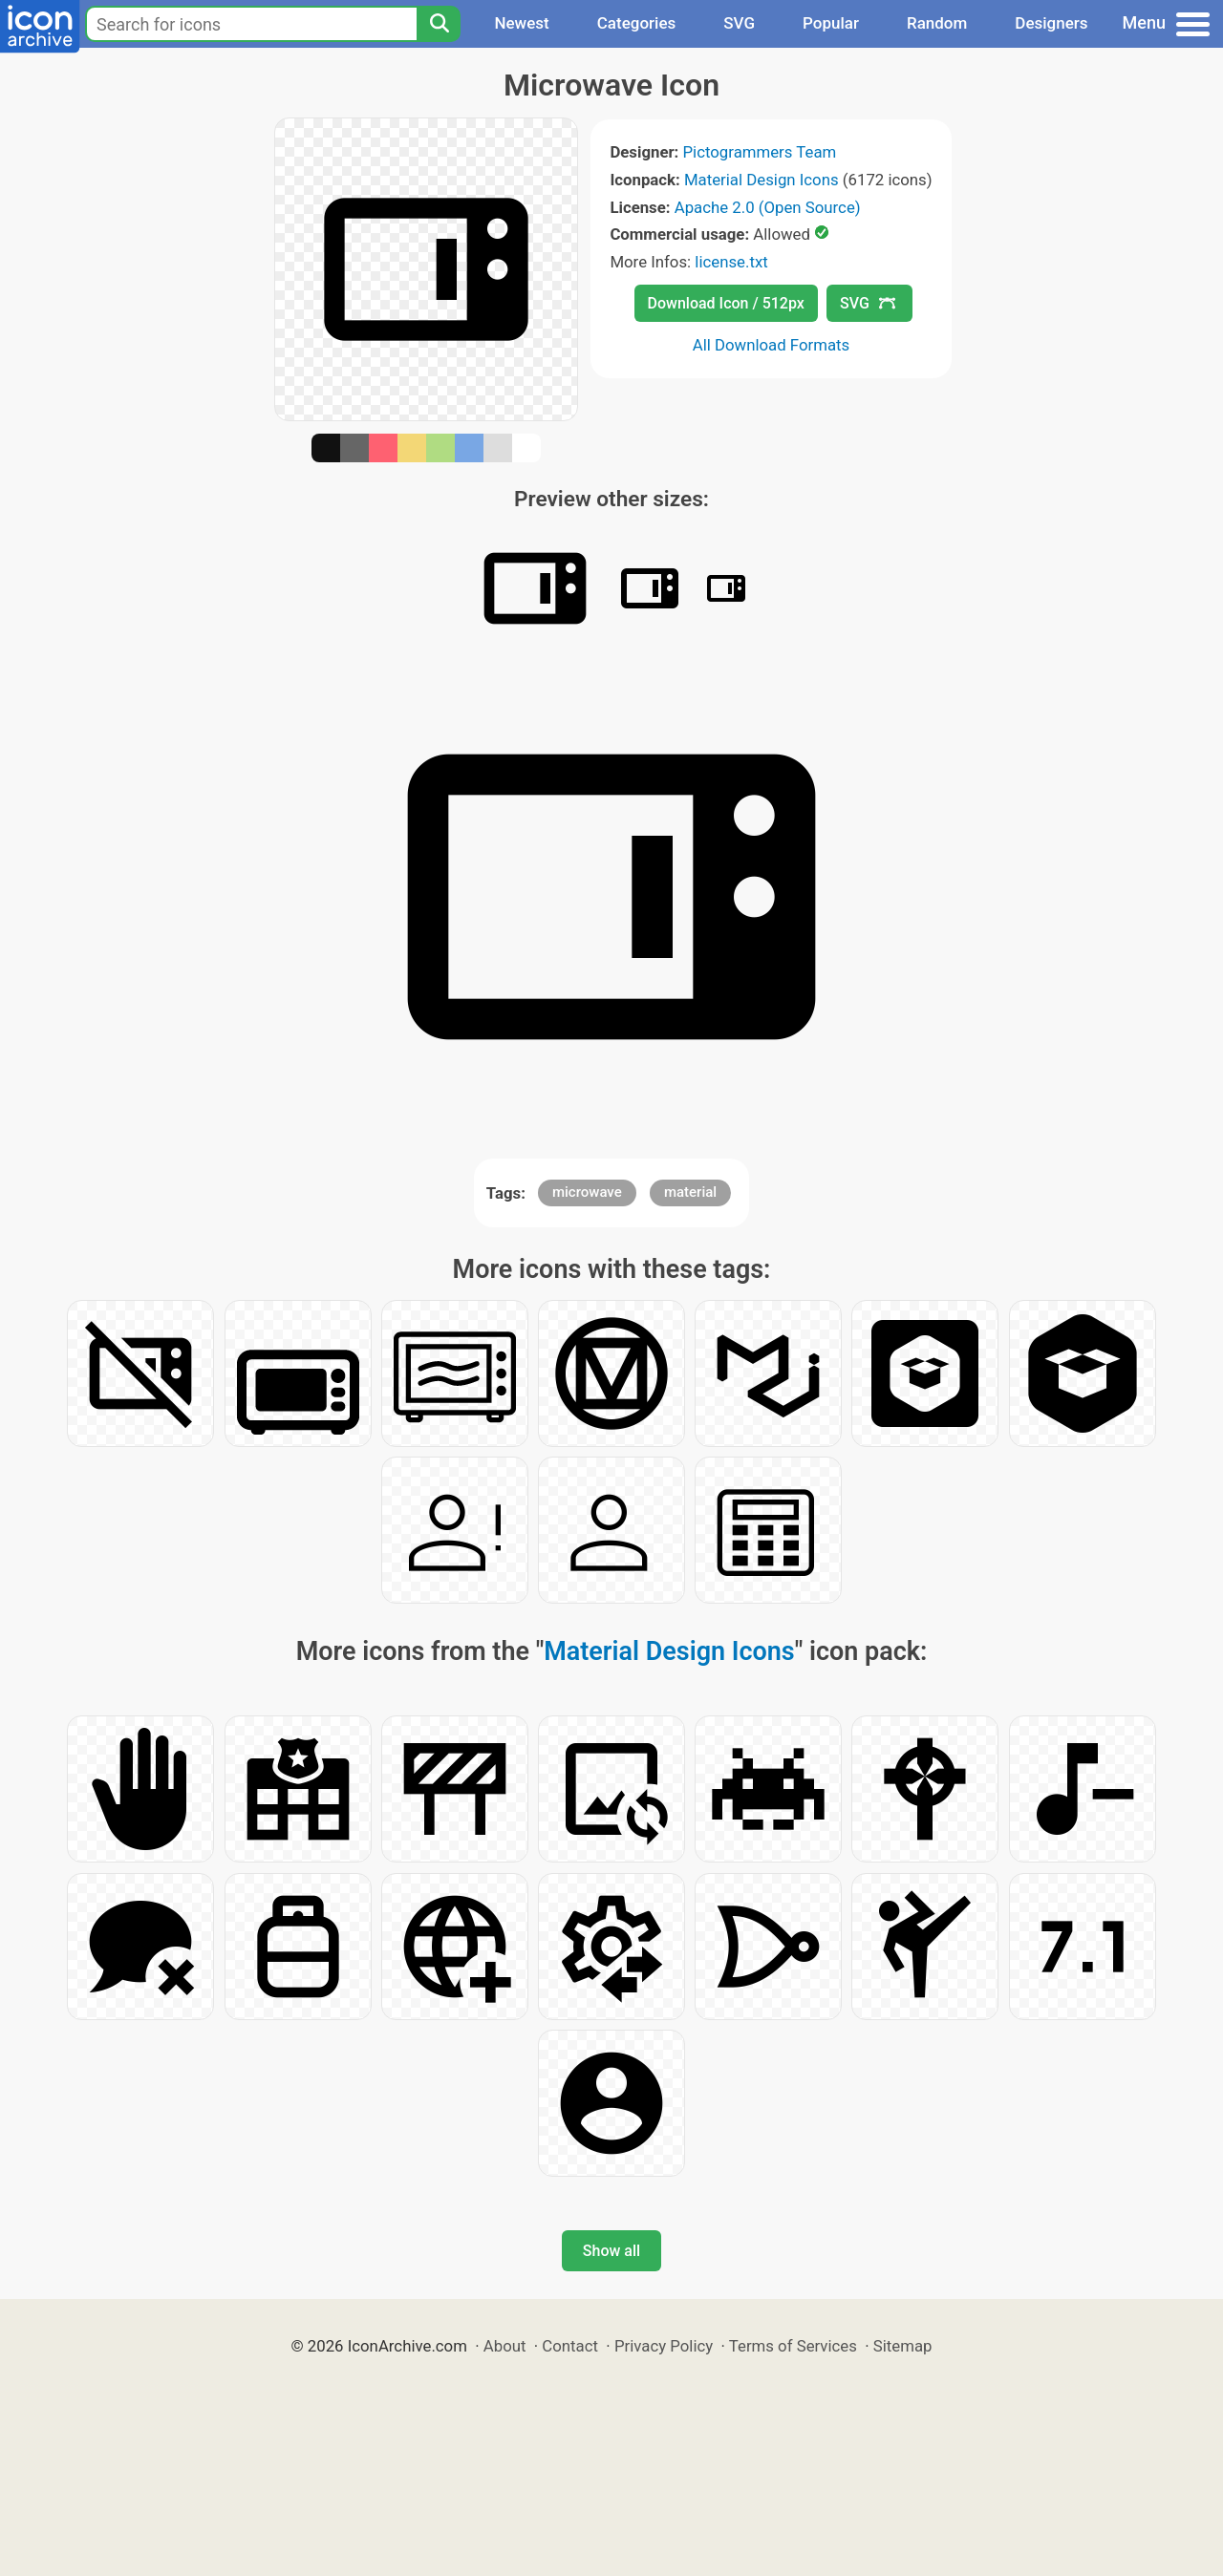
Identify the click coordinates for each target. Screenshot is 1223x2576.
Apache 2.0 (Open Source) (768, 207)
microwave (587, 1192)
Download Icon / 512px (726, 303)
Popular (831, 22)
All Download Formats (771, 344)
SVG (739, 22)
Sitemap (903, 2345)
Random (937, 22)
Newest (521, 22)
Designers (1051, 22)
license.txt (731, 261)
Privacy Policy (663, 2345)
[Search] (439, 24)
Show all (611, 2251)
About (504, 2345)
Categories (636, 22)
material (690, 1192)
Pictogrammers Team (760, 151)
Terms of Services (793, 2345)
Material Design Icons (761, 179)
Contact (570, 2345)
